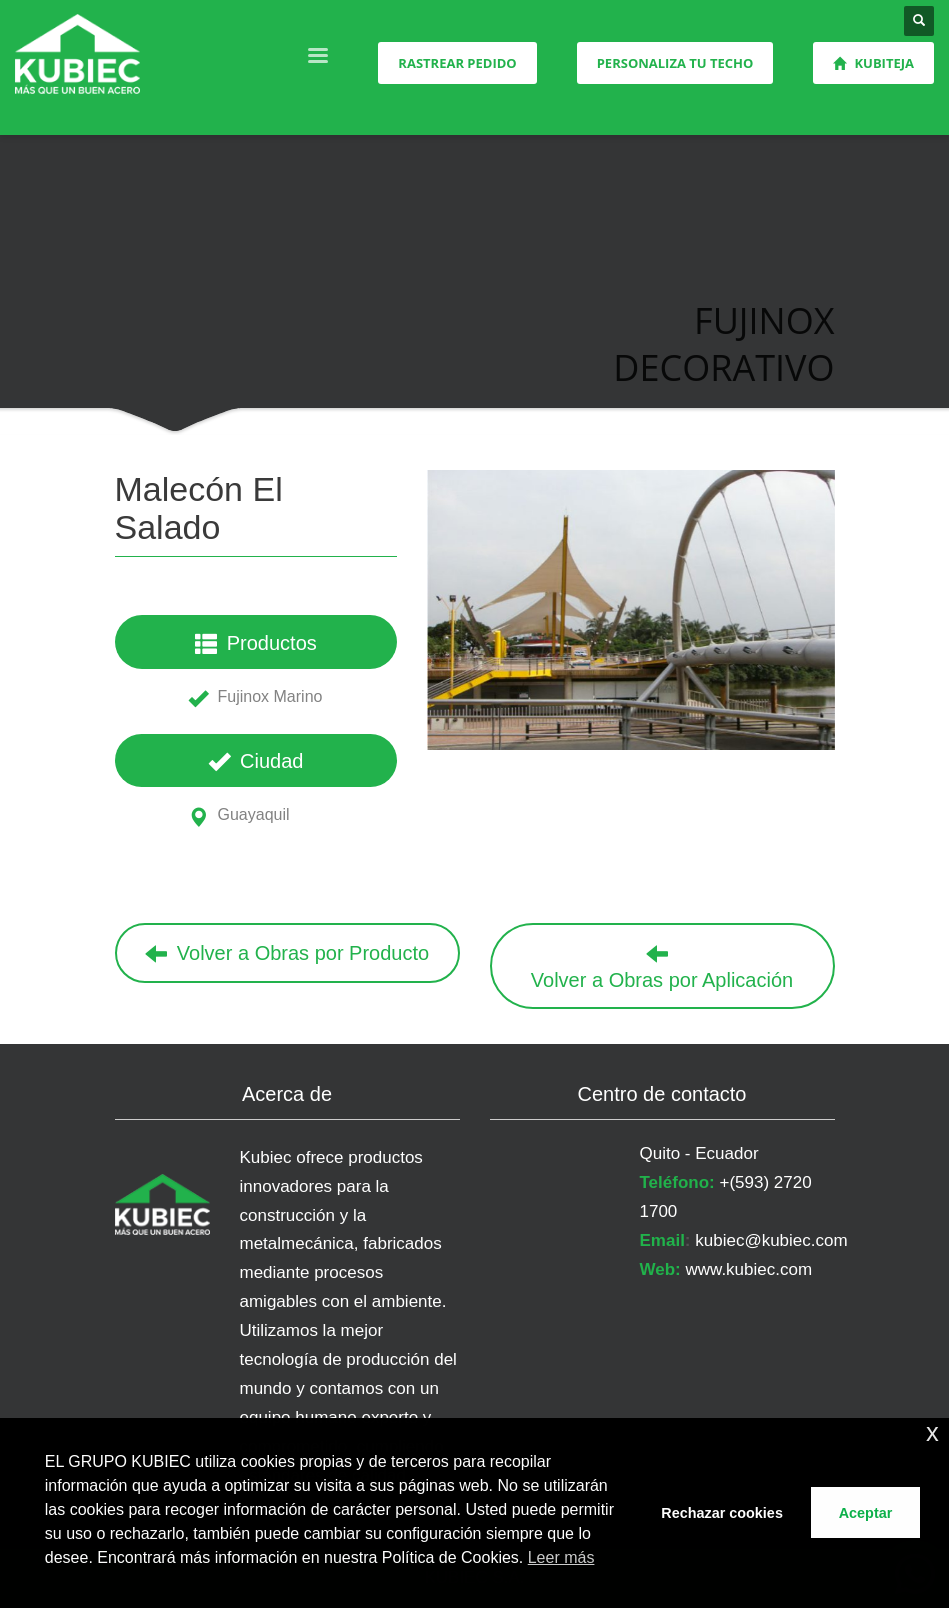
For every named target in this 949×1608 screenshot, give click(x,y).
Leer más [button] (561, 1557)
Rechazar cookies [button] (722, 1513)
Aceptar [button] (866, 1513)
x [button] (932, 1432)
